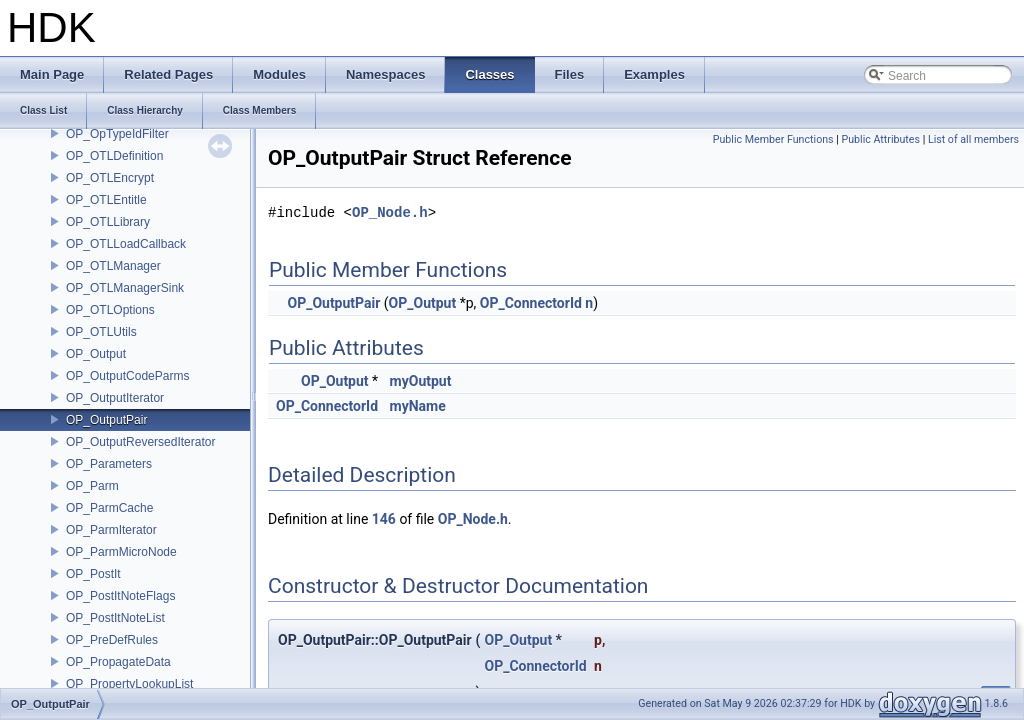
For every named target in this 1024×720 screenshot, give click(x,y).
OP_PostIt (93, 574)
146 (384, 519)
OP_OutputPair (106, 420)
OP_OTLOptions (110, 310)
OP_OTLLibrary (108, 222)
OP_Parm (92, 486)
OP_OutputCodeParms (127, 376)
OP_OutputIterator (115, 398)
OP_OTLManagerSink (125, 288)
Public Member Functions (773, 139)
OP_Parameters (109, 464)
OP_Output (96, 354)
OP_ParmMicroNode (121, 552)
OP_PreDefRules (112, 640)
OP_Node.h (390, 212)
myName (418, 406)
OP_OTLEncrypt (110, 178)
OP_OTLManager (113, 266)
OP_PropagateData (118, 662)
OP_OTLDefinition (114, 156)
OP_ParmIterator (111, 530)
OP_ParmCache (109, 508)
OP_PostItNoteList (115, 618)
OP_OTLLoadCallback (126, 244)
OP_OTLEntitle (106, 200)
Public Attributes (880, 139)
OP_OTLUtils (101, 332)
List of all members (973, 139)
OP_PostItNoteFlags (120, 596)
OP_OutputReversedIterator (140, 442)
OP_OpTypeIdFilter (117, 134)
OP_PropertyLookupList (129, 684)
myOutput (421, 381)
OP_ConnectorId (531, 303)
